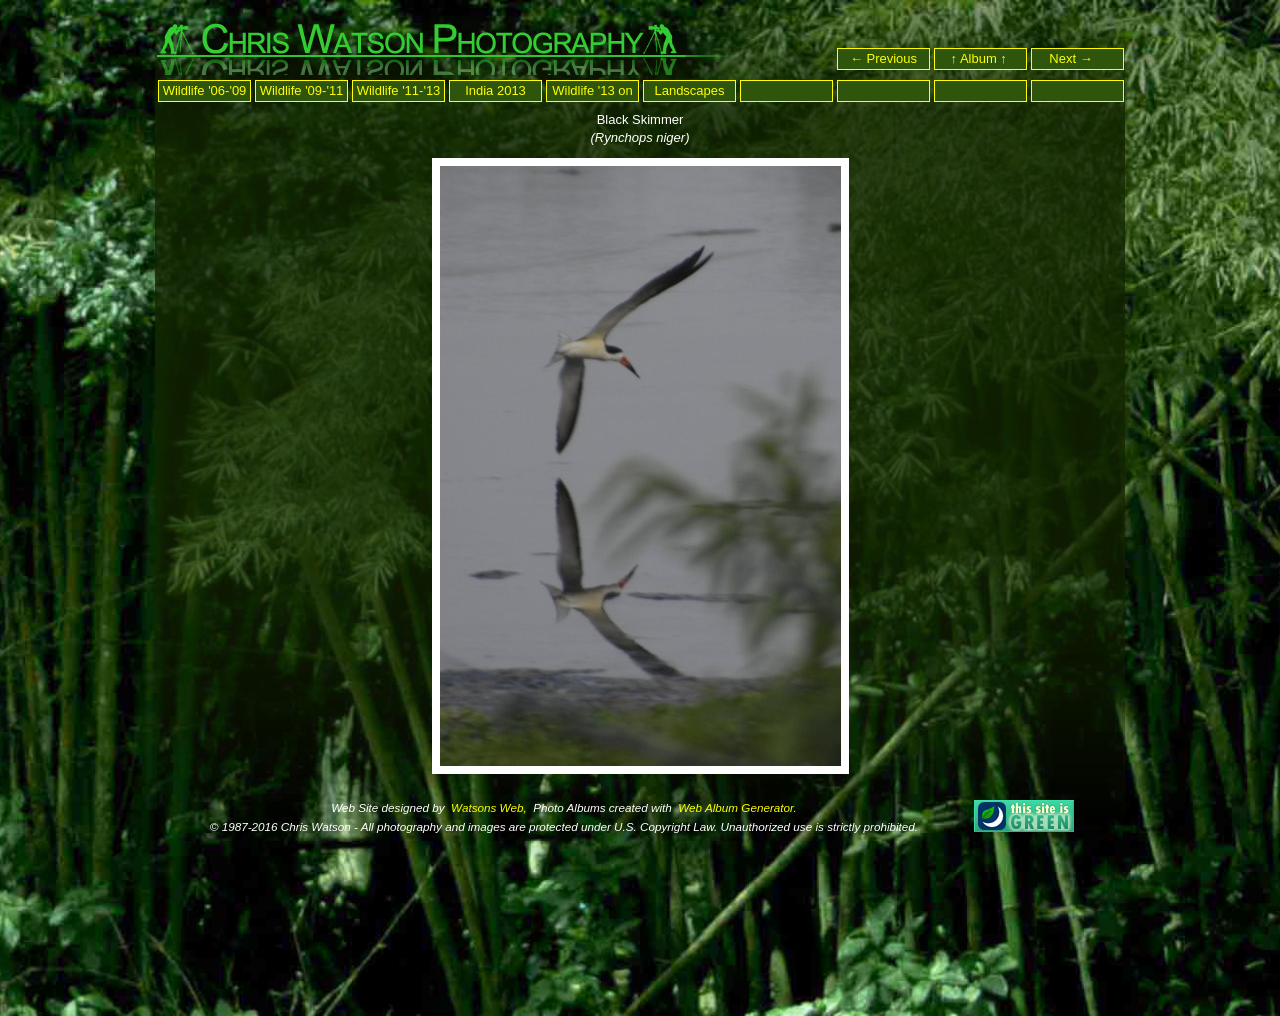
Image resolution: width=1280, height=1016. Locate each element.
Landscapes (689, 90)
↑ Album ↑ (981, 58)
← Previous (883, 58)
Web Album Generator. (736, 807)
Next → (1079, 58)
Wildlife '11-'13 (399, 90)
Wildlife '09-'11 (302, 90)
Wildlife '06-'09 (205, 90)
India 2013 (495, 90)
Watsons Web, (487, 807)
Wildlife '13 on (592, 90)
